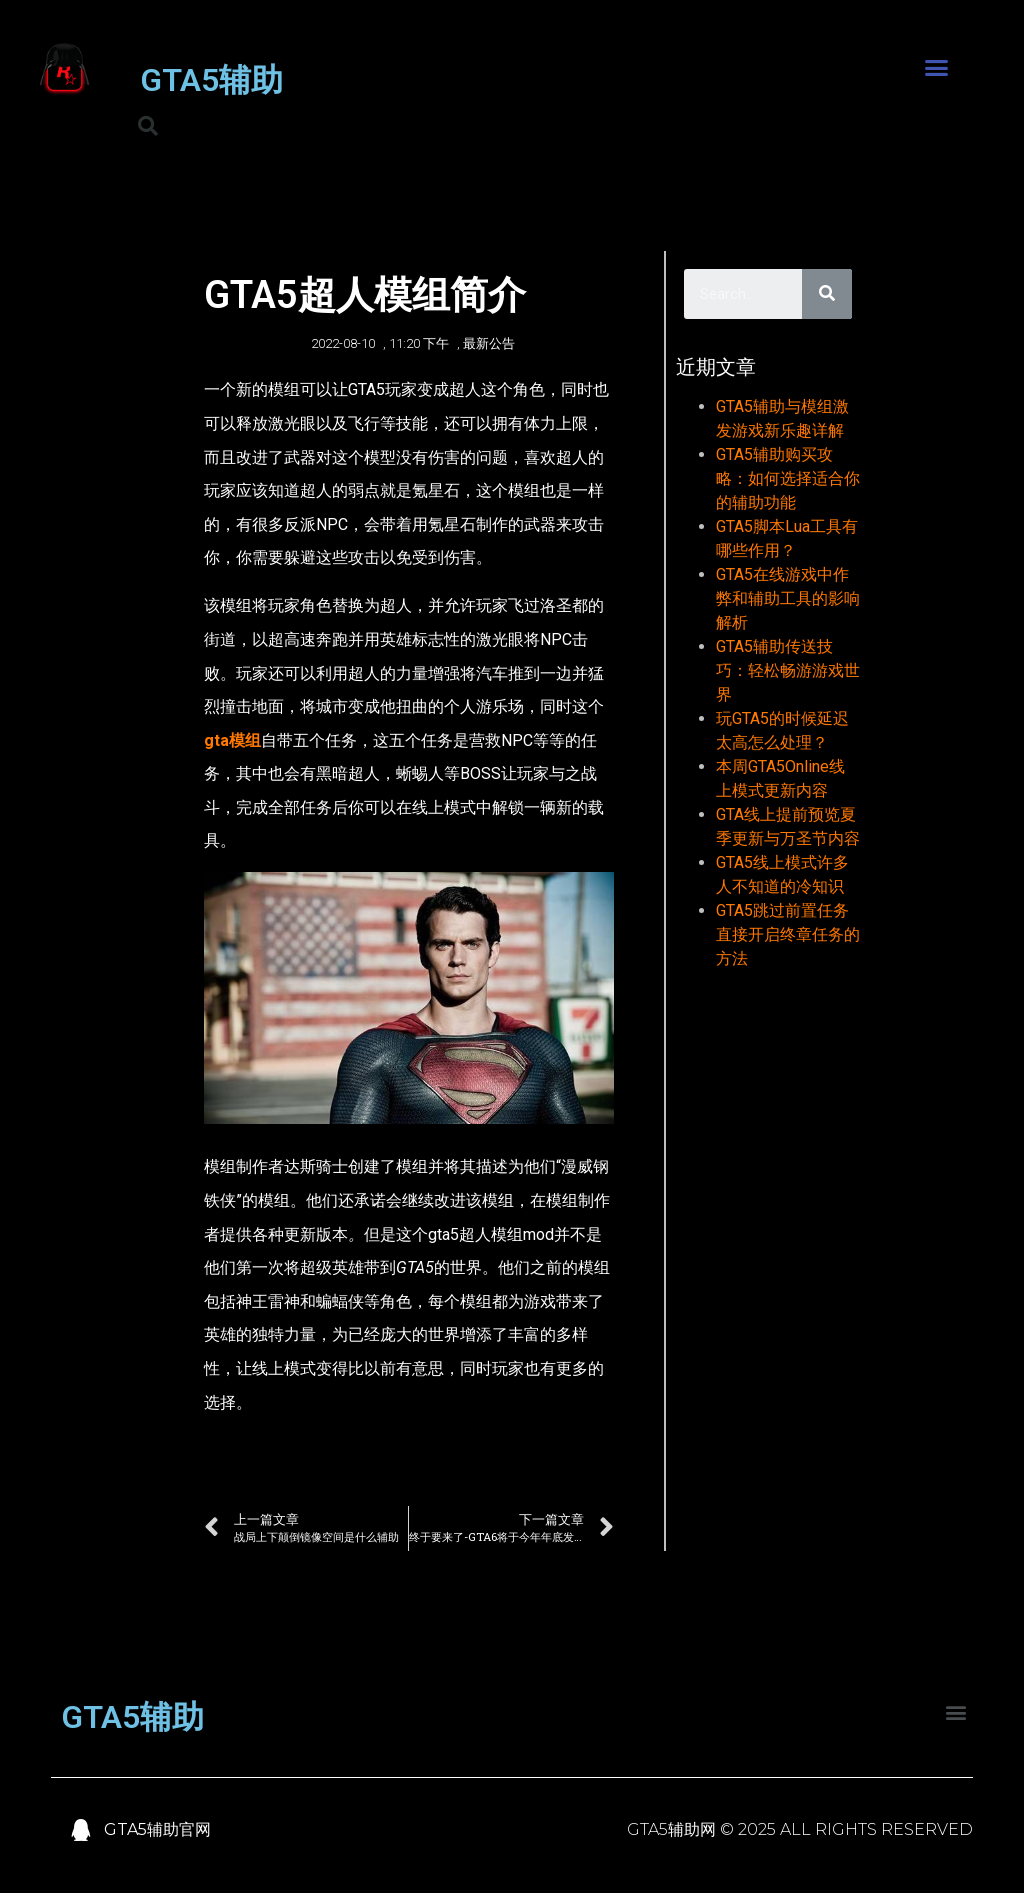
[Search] (827, 294)
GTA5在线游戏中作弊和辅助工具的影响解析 (788, 598)
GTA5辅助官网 (157, 1829)
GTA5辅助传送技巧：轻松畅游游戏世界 (788, 670)
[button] (936, 68)
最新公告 (489, 343)
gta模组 (232, 740)
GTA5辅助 (211, 80)
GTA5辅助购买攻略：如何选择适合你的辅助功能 (788, 478)
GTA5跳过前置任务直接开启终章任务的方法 (788, 934)
